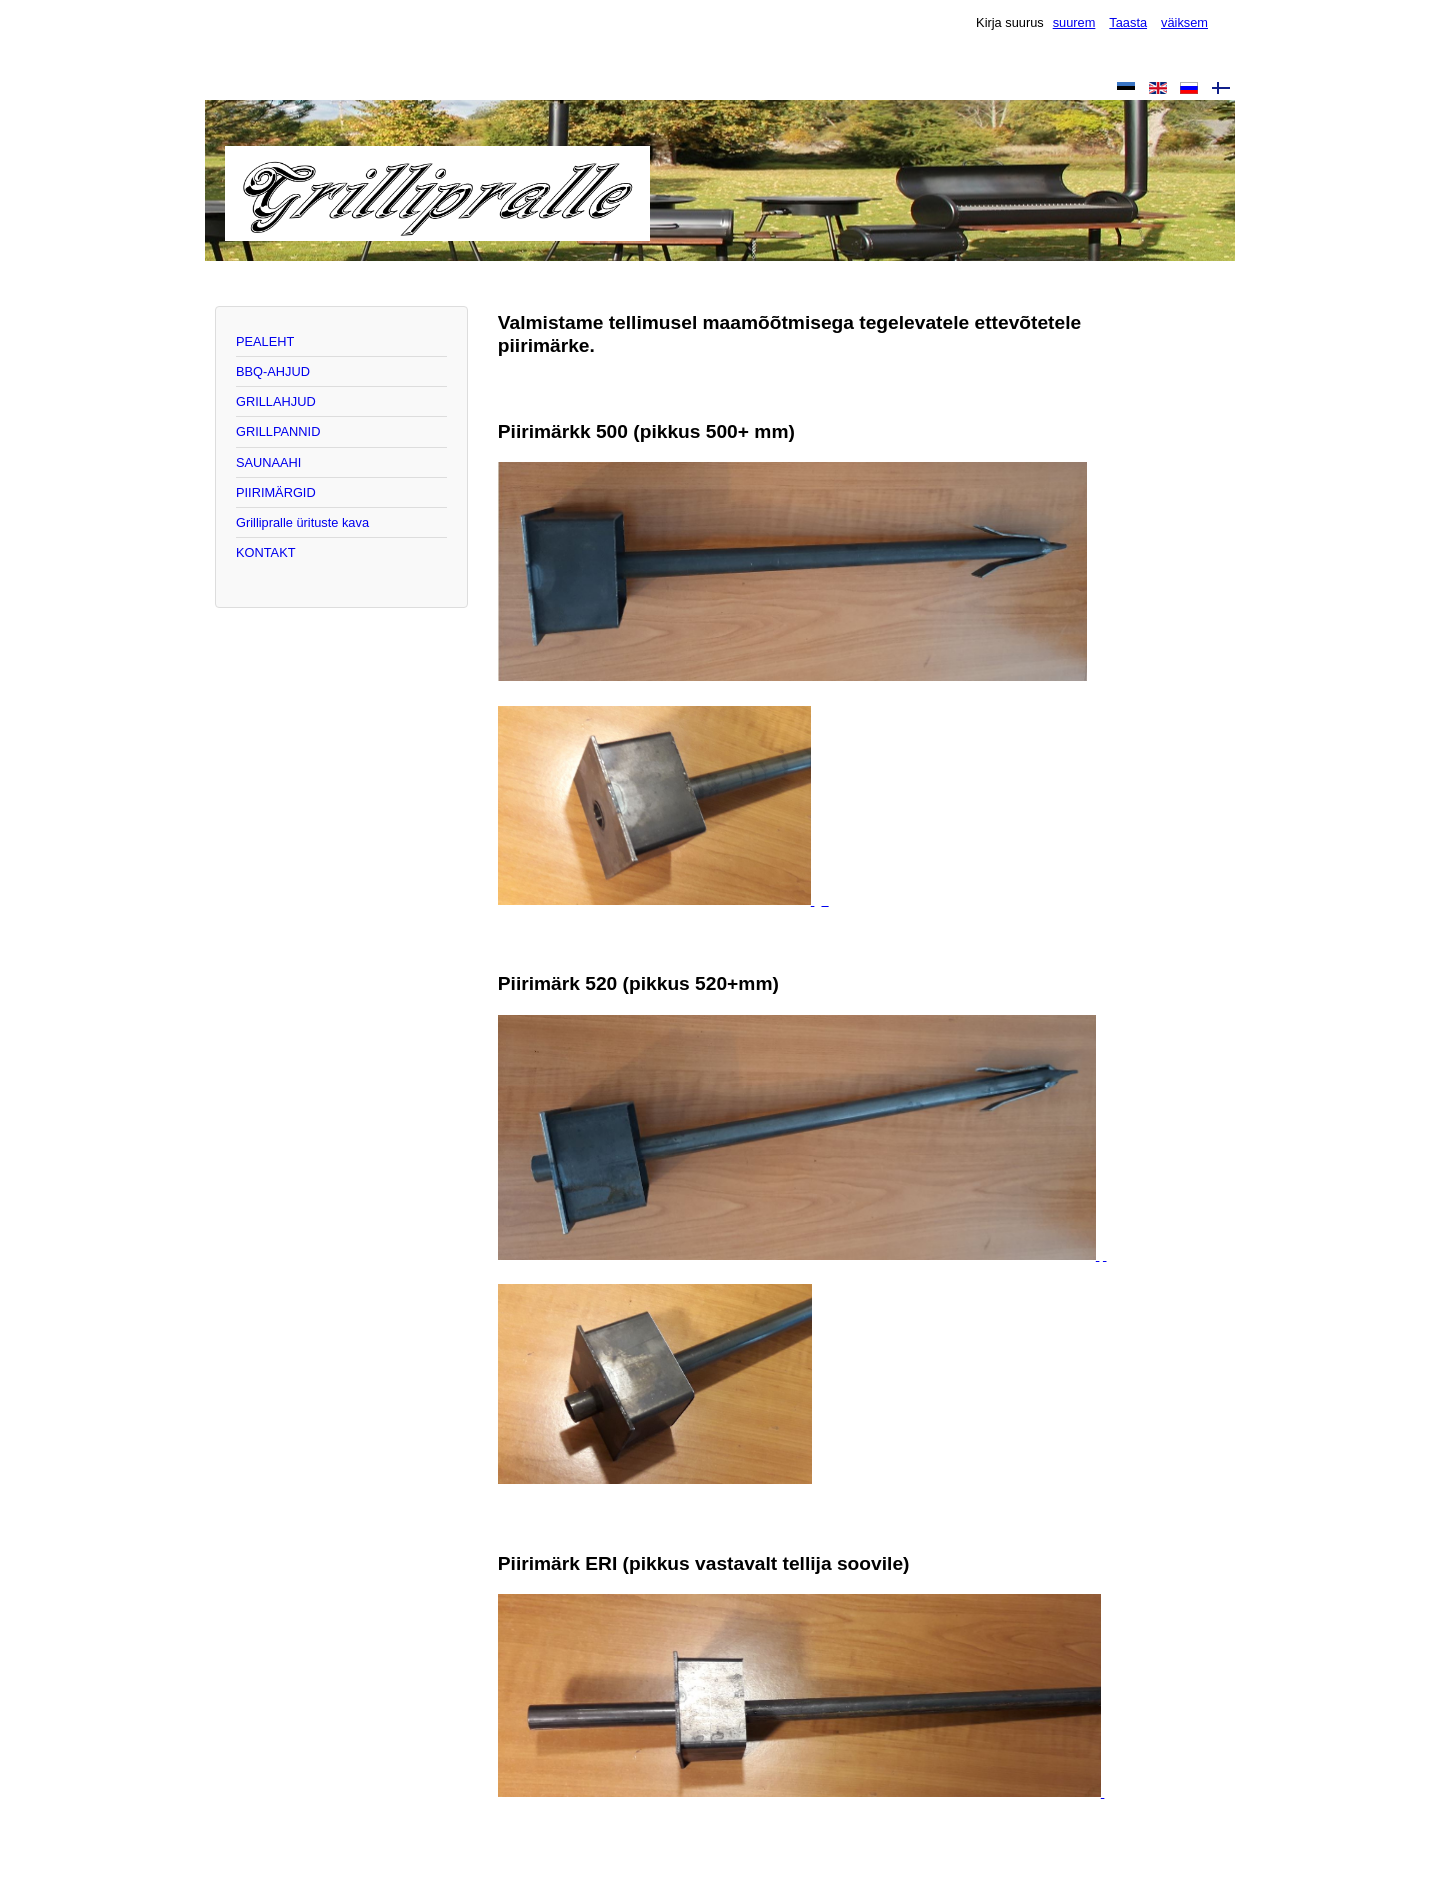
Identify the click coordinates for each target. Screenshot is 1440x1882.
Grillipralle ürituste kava (302, 522)
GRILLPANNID (278, 431)
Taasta (1128, 22)
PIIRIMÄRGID (276, 492)
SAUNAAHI (268, 462)
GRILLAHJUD (276, 401)
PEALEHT (265, 341)
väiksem (1184, 22)
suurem (1074, 22)
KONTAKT (266, 552)
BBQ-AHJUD (273, 371)
